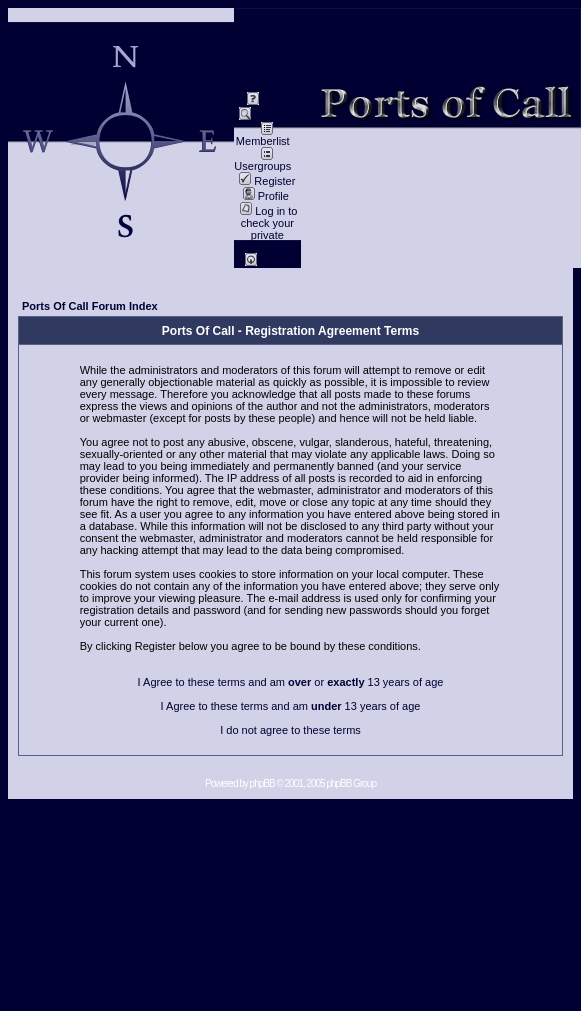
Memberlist (263, 136)
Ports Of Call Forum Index (90, 306)
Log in (267, 262)
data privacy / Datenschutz (267, 57)
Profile (266, 196)
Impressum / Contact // (267, 22)
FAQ (265, 101)
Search (264, 116)
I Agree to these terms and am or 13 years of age (291, 682)
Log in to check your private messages (268, 229)
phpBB (262, 783)
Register (267, 181)
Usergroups (262, 161)
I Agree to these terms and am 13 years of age (291, 706)
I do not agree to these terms (290, 730)
